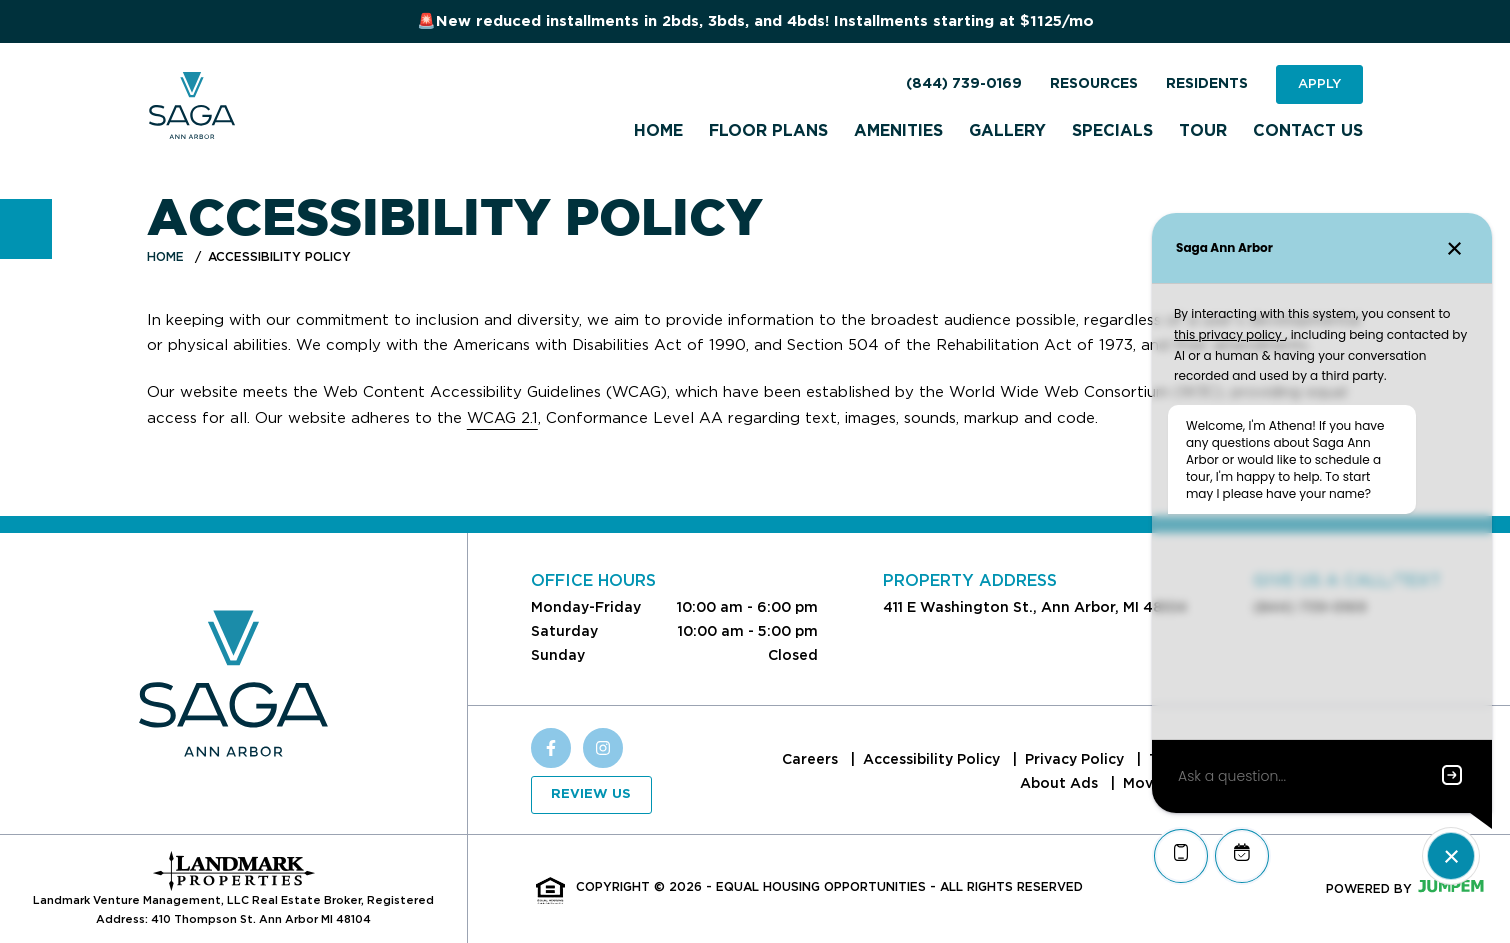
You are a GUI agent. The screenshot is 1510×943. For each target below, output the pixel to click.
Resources (1094, 84)
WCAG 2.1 (502, 418)
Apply (1319, 83)
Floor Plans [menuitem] (768, 131)
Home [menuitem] (658, 131)
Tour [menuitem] (1203, 131)
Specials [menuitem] (1112, 131)
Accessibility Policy (933, 759)
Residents (1207, 84)
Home (165, 256)
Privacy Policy (1076, 759)
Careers (812, 759)
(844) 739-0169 (964, 84)
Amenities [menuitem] (898, 131)
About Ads (1061, 783)
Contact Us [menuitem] (1308, 131)
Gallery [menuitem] (1007, 131)
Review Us (591, 794)
